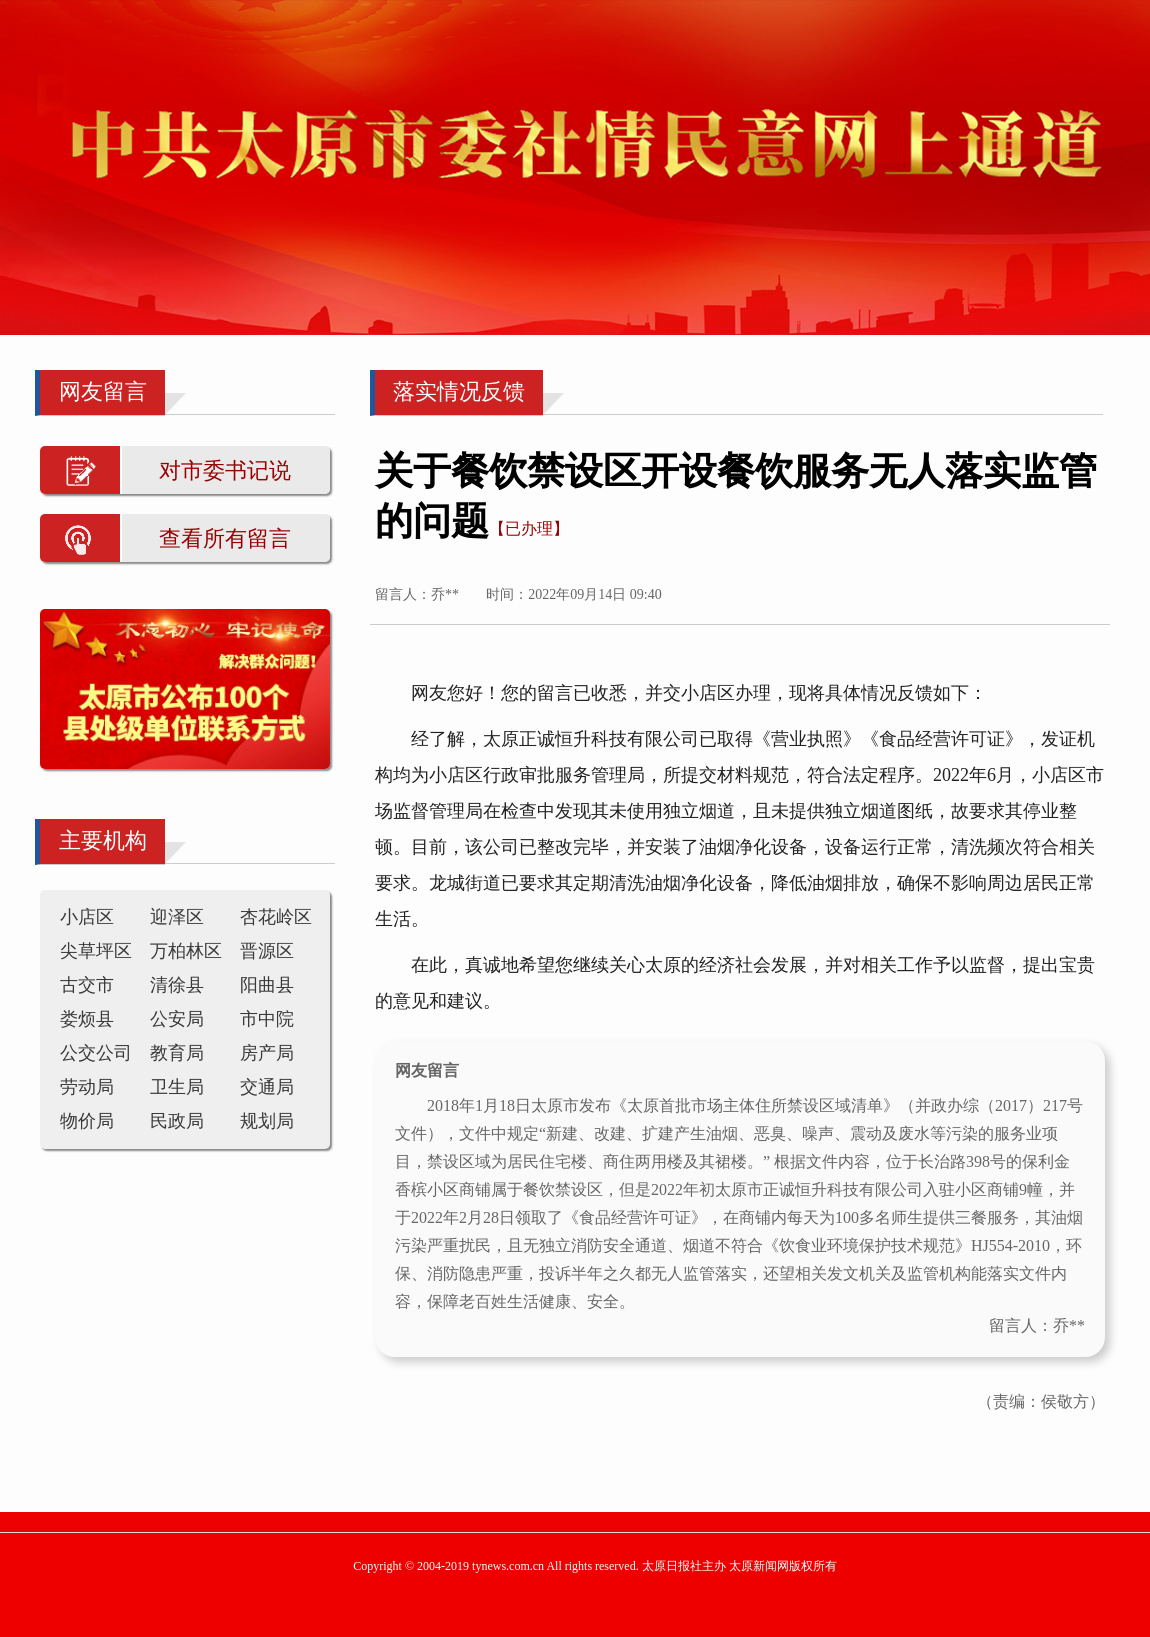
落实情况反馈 (459, 391)
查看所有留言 (225, 538)
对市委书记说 (225, 470)
